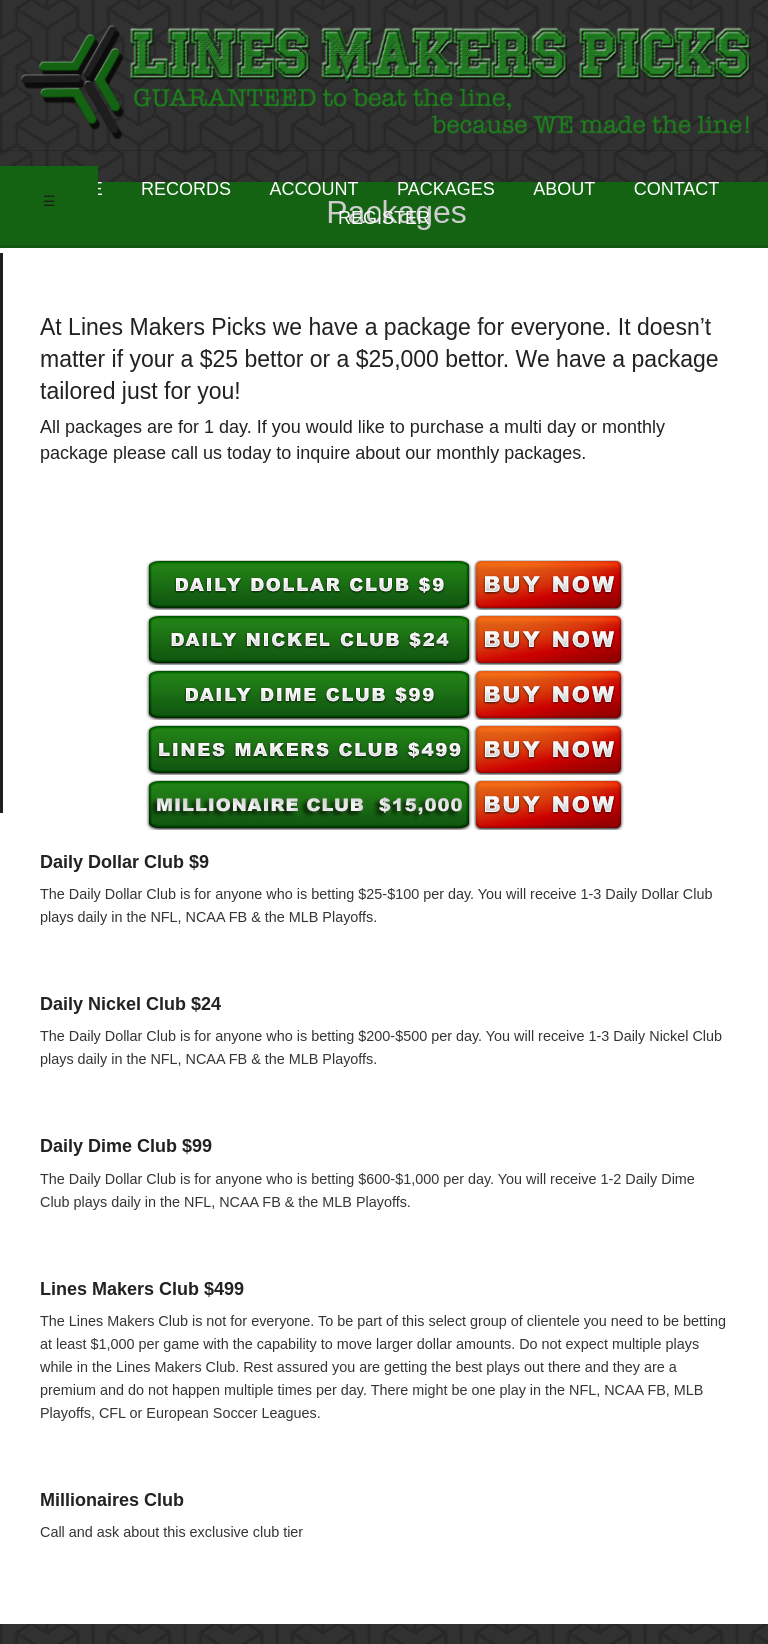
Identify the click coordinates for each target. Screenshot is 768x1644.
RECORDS (186, 189)
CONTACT (677, 189)
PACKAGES (446, 189)
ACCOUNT (314, 189)
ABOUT (564, 189)
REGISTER (384, 218)
